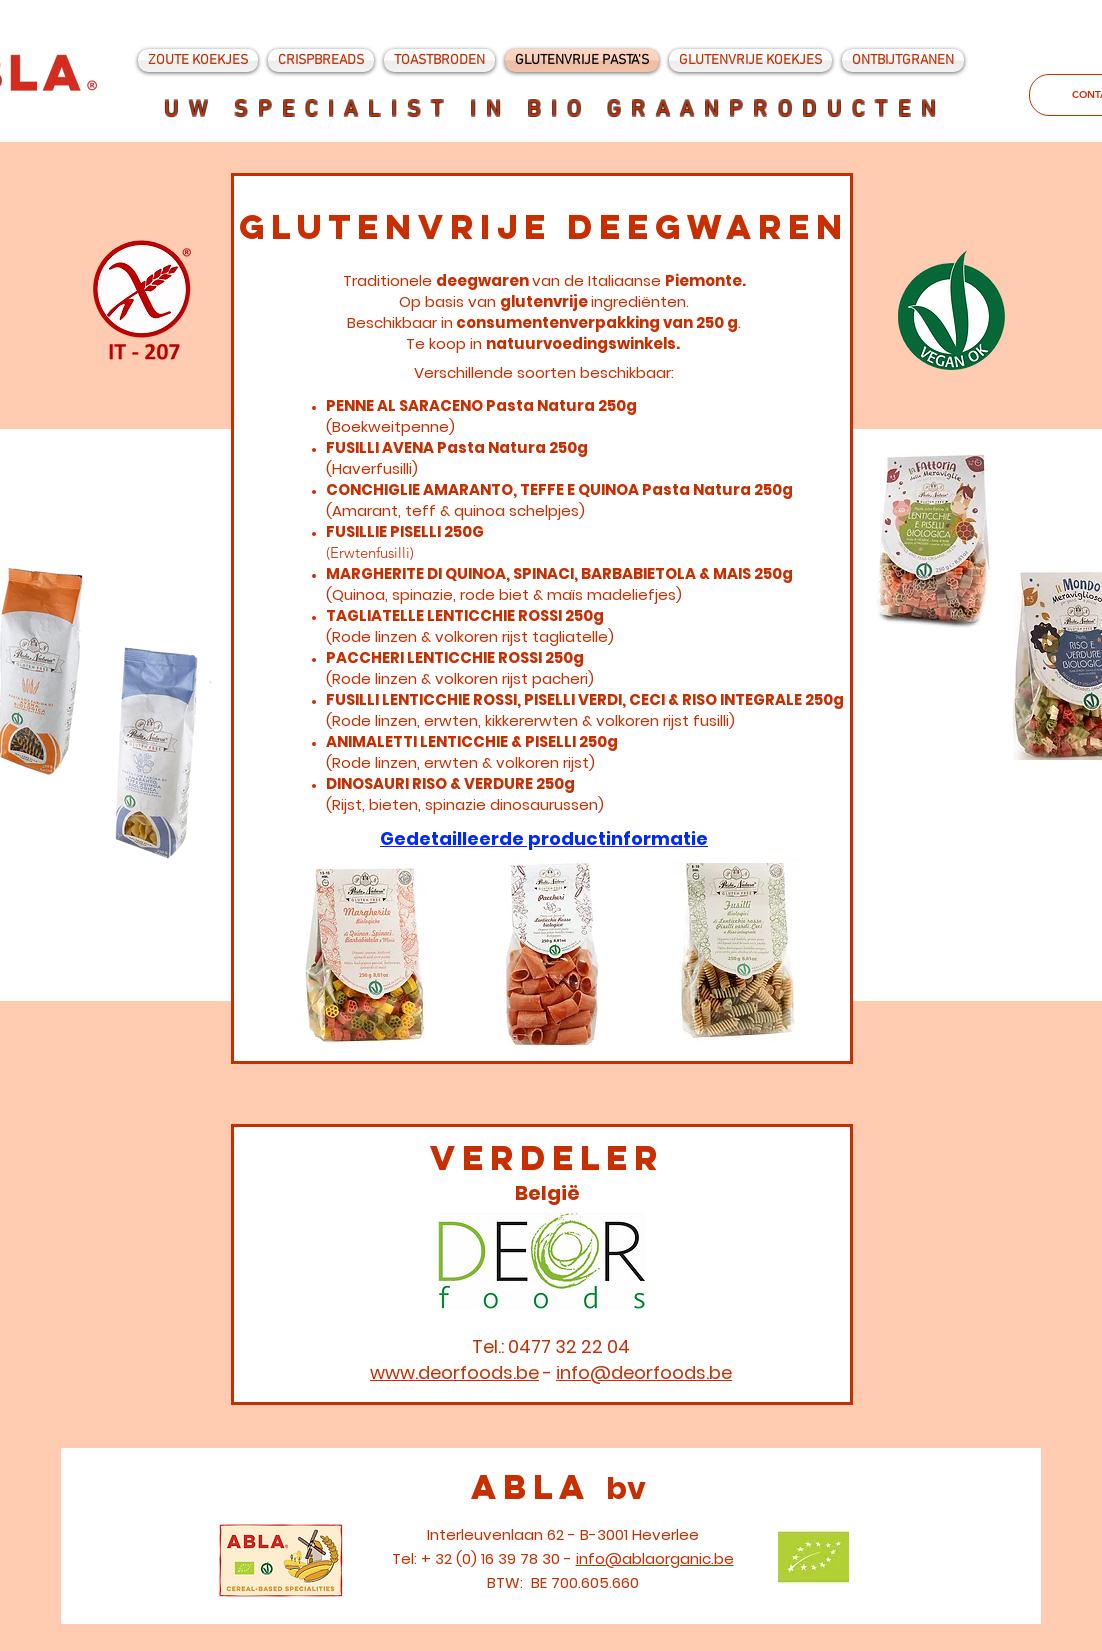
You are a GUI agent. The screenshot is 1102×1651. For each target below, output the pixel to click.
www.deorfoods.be (454, 1372)
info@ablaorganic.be (655, 1558)
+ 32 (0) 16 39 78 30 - (498, 1558)
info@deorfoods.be (644, 1372)
